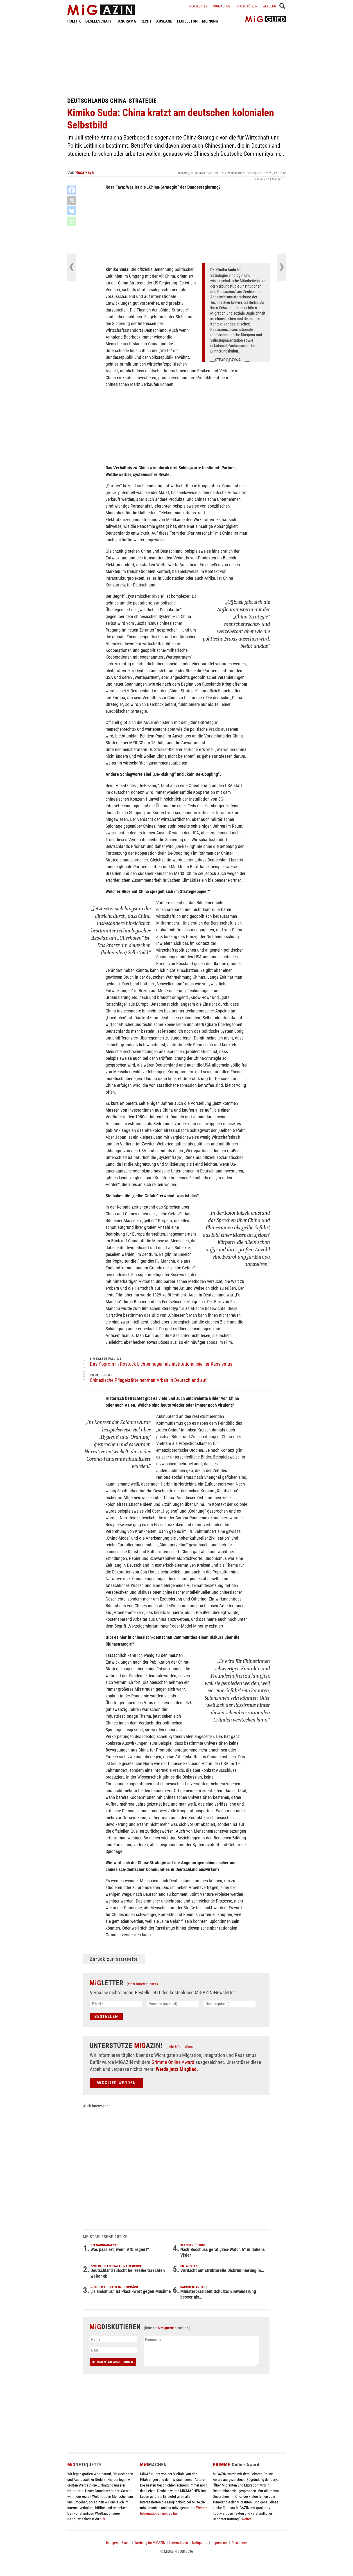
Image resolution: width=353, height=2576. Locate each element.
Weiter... (247, 2519)
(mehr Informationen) (142, 1984)
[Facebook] (71, 190)
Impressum (220, 2543)
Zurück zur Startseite (114, 1959)
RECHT (146, 21)
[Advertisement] (176, 60)
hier (102, 2519)
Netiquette (166, 2328)
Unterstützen (246, 6)
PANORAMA (126, 21)
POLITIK (74, 21)
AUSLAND (164, 21)
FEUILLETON (187, 21)
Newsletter (198, 6)
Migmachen (221, 6)
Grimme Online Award (173, 2062)
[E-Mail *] (116, 2004)
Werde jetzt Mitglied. (177, 2069)
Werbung (269, 6)
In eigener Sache (118, 2543)
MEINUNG (210, 21)
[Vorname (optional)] (173, 2004)
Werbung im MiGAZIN (149, 2543)
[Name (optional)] (230, 2004)
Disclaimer (239, 2543)
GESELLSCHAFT (98, 21)
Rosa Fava (84, 172)
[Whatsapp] (71, 221)
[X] (71, 200)
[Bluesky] (71, 210)
